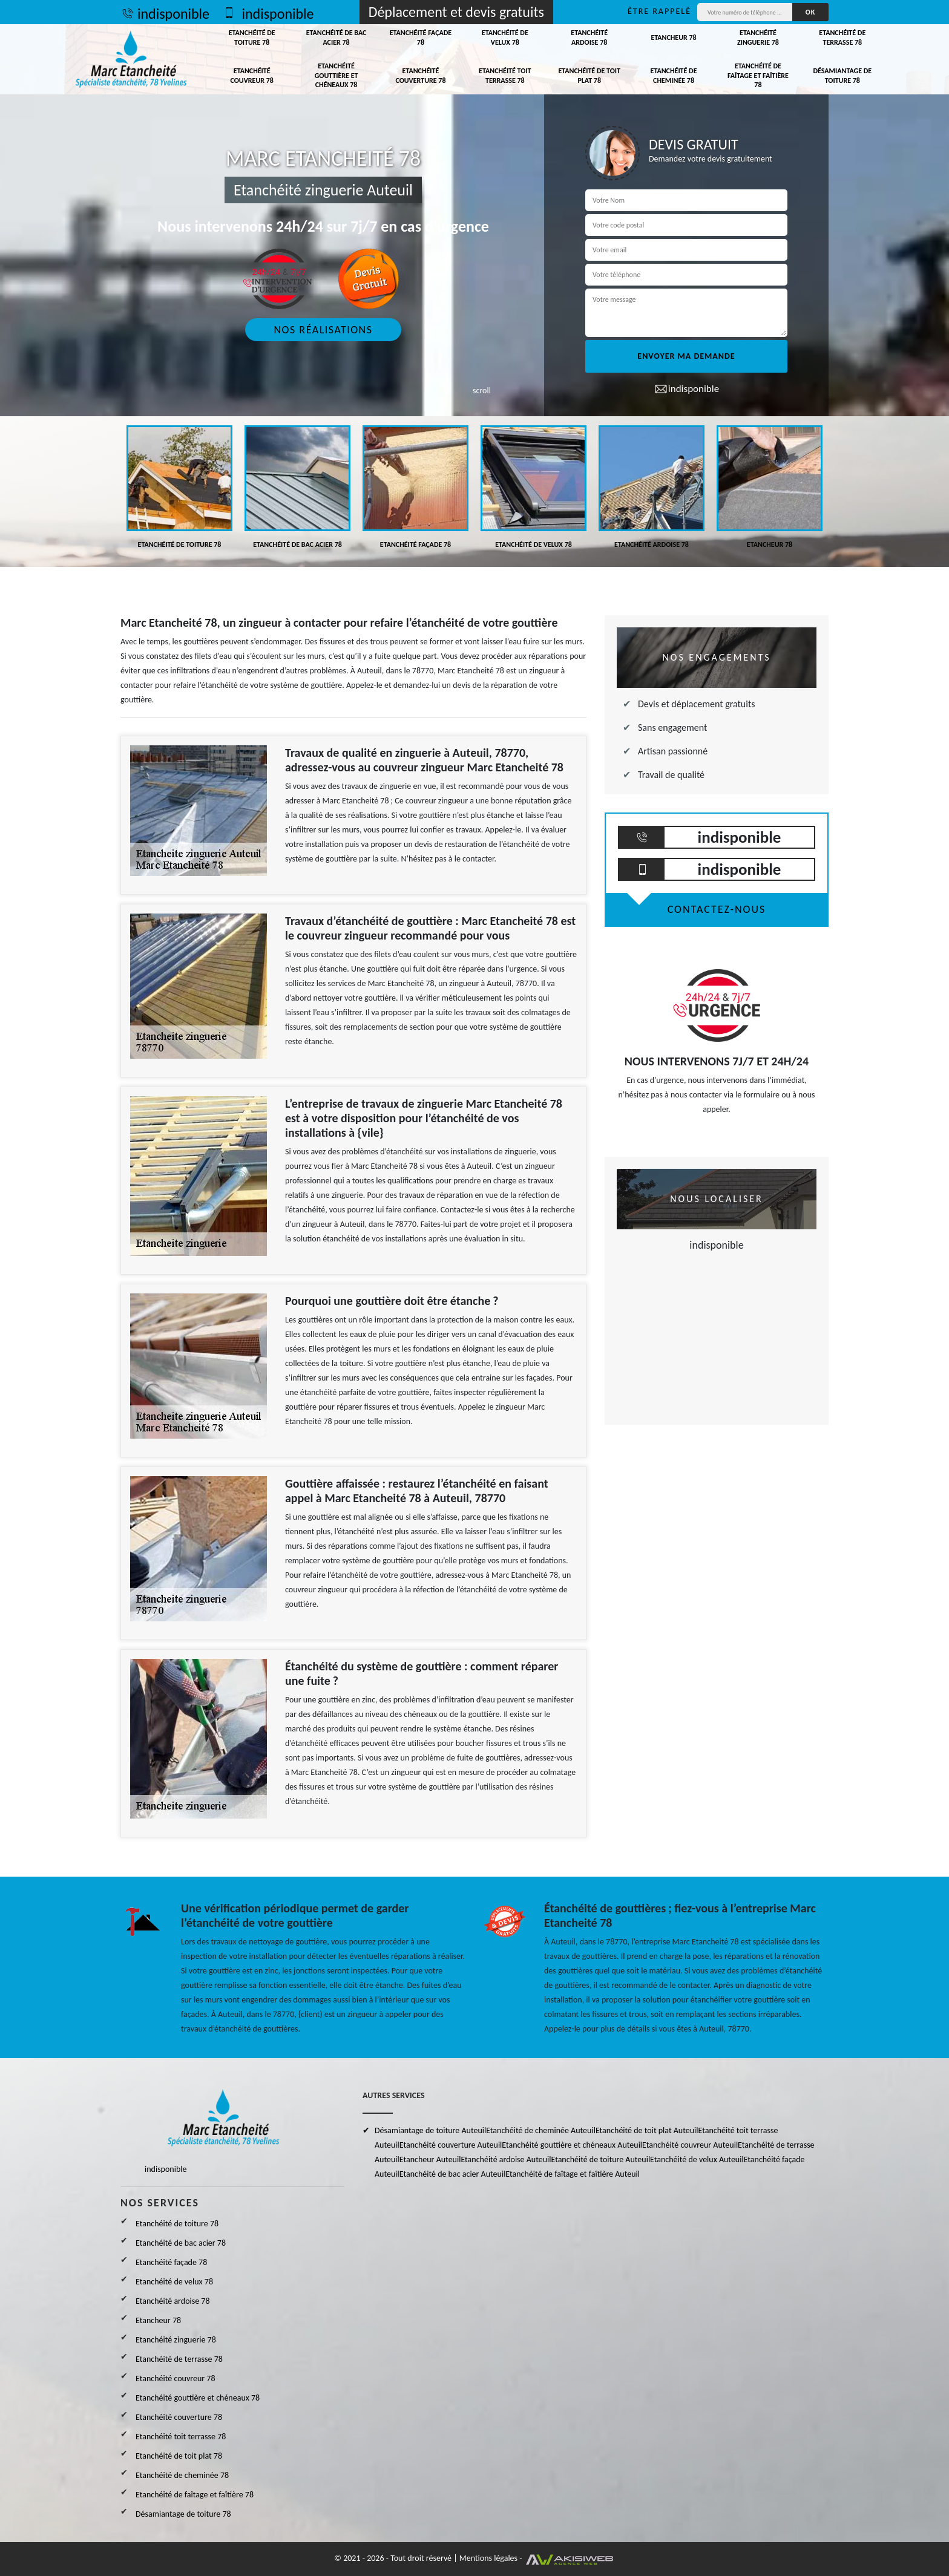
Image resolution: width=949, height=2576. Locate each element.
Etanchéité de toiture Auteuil (600, 2159)
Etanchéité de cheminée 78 (674, 76)
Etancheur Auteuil (430, 2159)
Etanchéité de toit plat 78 (589, 76)
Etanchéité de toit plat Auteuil (647, 2130)
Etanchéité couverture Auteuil (450, 2145)
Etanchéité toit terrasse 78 (505, 76)
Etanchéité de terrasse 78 (842, 37)
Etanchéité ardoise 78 (589, 37)
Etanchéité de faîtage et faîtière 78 (758, 75)
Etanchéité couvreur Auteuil (690, 2145)
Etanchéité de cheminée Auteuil (541, 2130)
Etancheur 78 (673, 37)
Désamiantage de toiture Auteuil (430, 2130)
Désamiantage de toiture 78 (842, 76)
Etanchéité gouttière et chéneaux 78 (336, 75)
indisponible (164, 13)
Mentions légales (488, 2558)
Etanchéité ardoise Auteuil (506, 2159)
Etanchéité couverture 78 (420, 76)
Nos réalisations (323, 329)
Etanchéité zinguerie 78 (758, 37)
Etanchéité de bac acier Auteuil (452, 2174)
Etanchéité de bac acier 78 (336, 37)
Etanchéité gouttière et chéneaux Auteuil (572, 2145)
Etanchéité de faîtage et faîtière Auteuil (572, 2174)
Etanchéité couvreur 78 (251, 76)
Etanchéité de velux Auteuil (697, 2159)
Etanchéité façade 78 (421, 37)
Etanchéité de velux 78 (505, 37)
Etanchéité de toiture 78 (252, 37)
